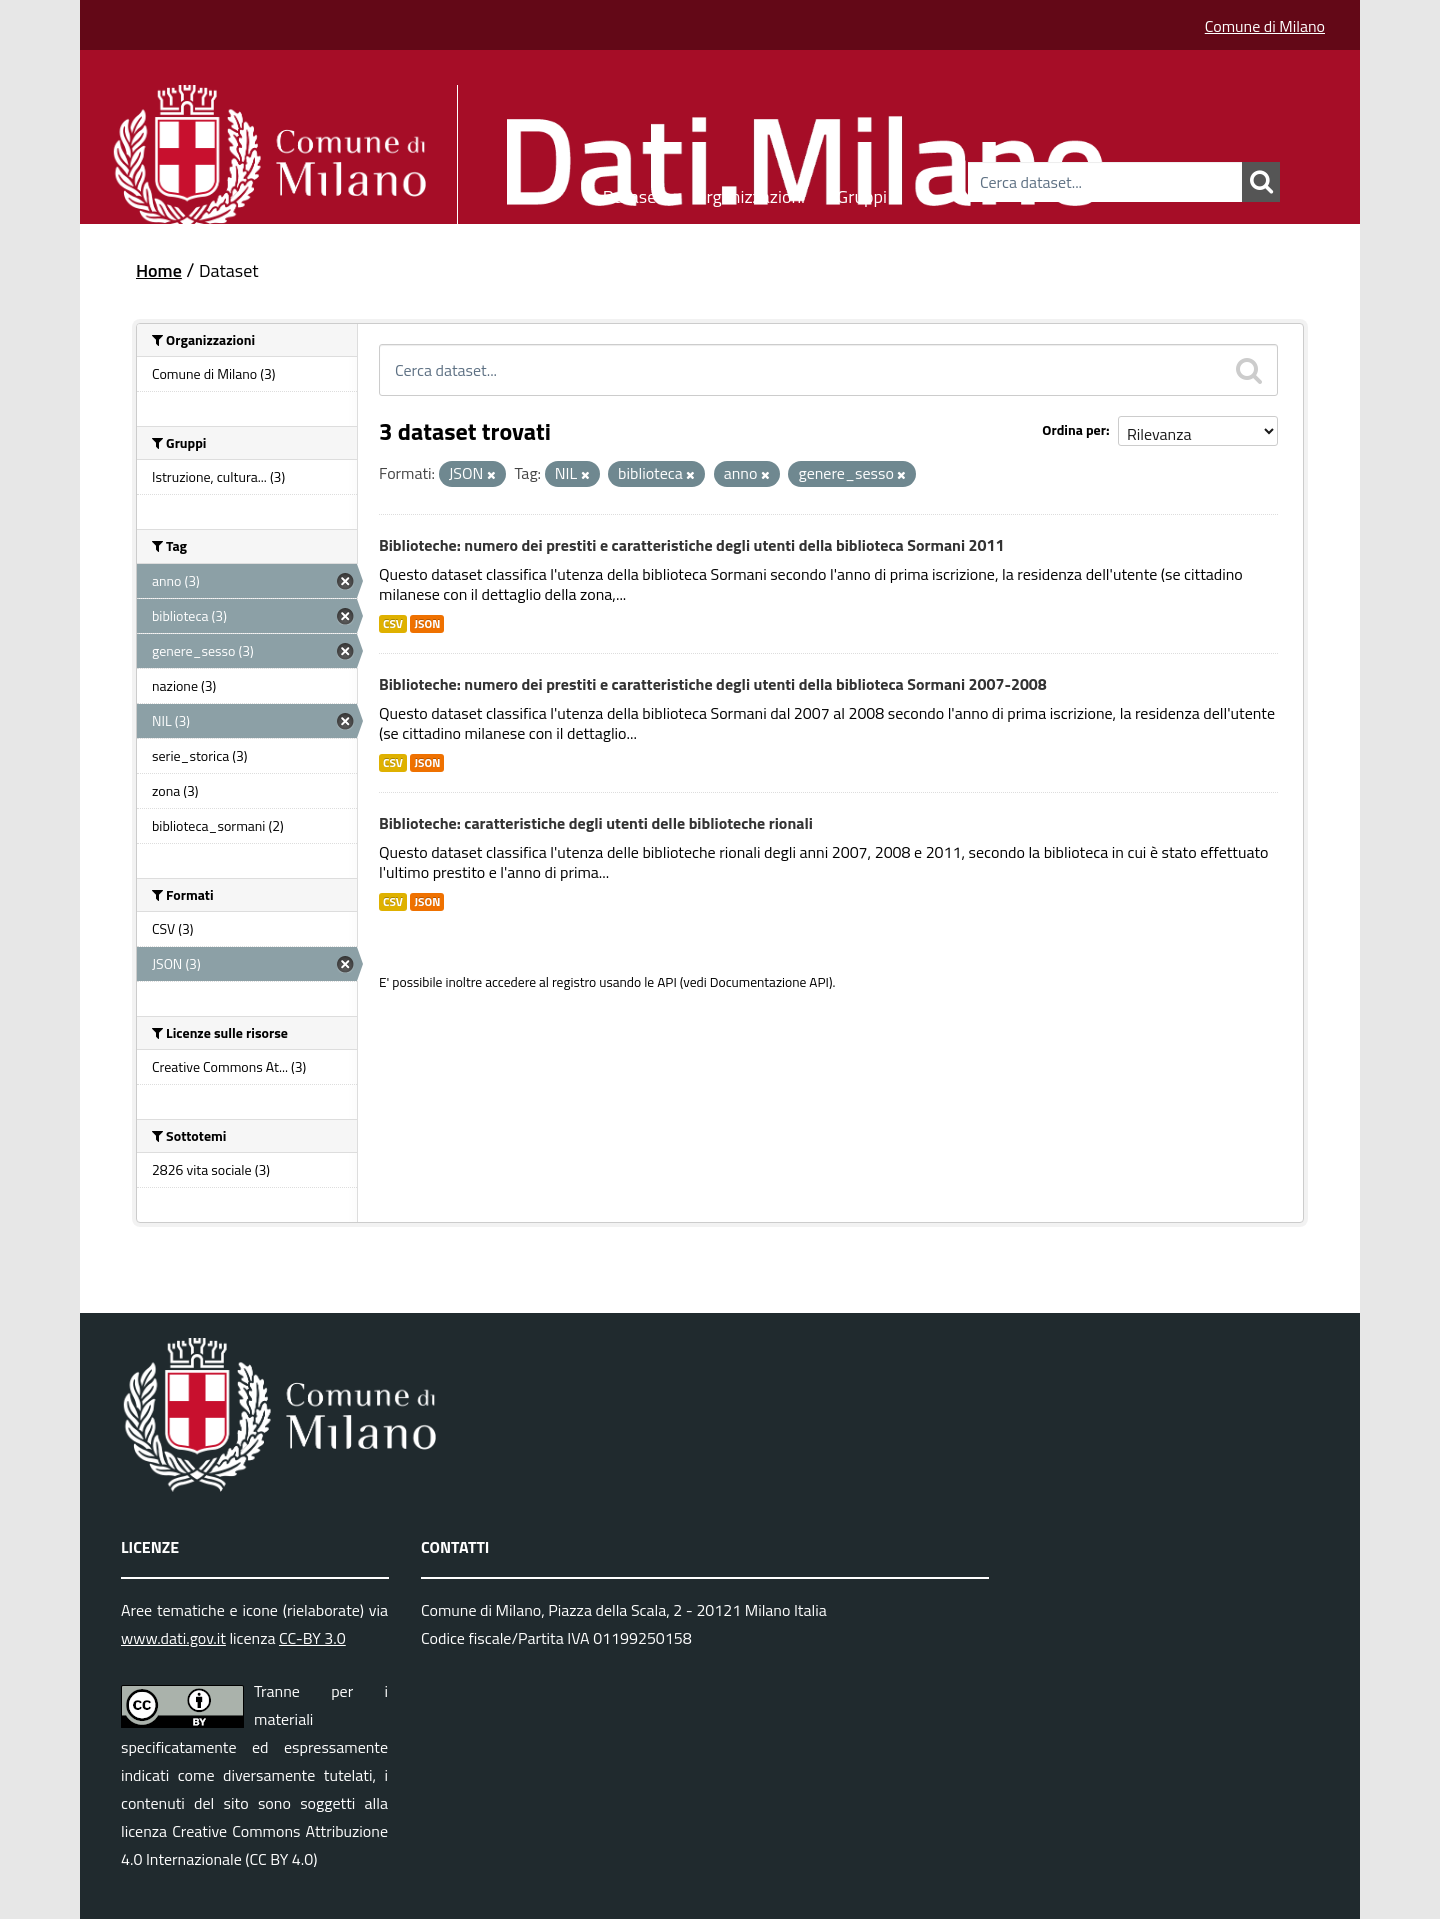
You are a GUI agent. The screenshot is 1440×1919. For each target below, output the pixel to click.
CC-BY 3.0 (312, 1638)
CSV (393, 624)
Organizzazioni (750, 193)
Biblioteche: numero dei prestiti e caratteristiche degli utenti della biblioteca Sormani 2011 (691, 545)
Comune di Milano (1265, 26)
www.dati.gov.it (173, 1638)
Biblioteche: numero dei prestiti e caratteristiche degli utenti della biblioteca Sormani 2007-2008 (713, 684)
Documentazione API (769, 982)
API (667, 982)
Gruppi (862, 193)
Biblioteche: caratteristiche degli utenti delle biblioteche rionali (596, 823)
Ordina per (1074, 429)
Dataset (633, 193)
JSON (427, 624)
